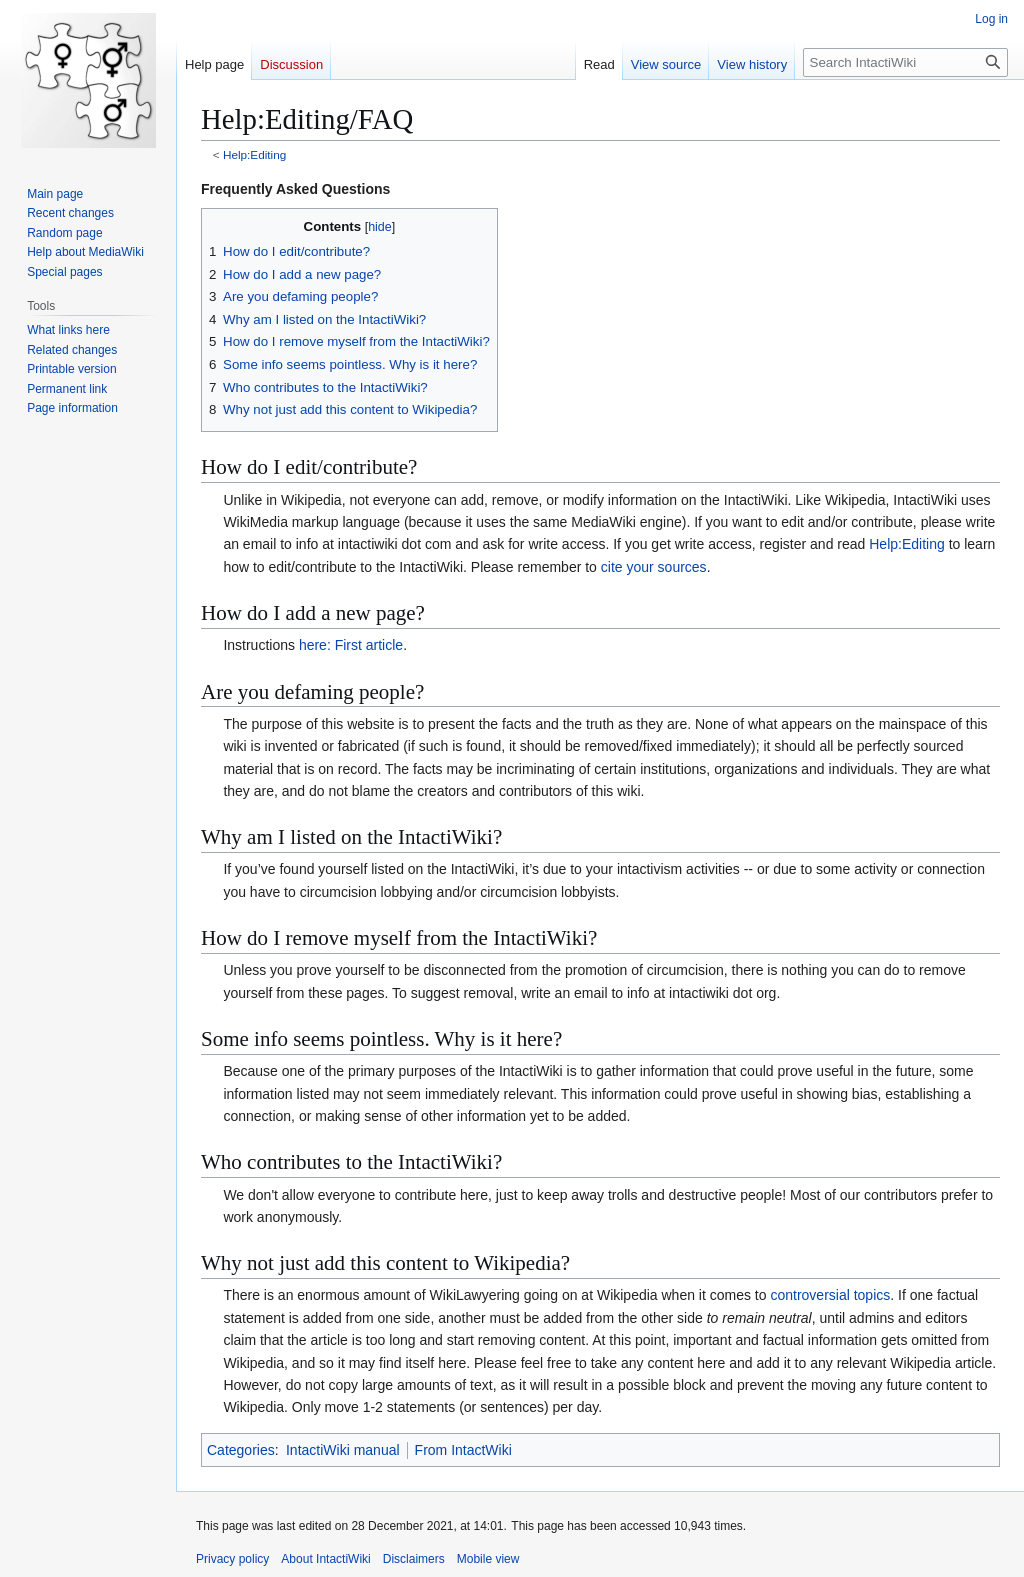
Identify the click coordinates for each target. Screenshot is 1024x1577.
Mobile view (488, 1559)
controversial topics (830, 1295)
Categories (241, 1450)
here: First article (351, 645)
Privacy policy (232, 1559)
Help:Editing (254, 154)
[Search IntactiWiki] (905, 62)
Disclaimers (414, 1559)
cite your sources (654, 567)
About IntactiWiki (325, 1559)
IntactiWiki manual (343, 1450)
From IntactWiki (463, 1450)
